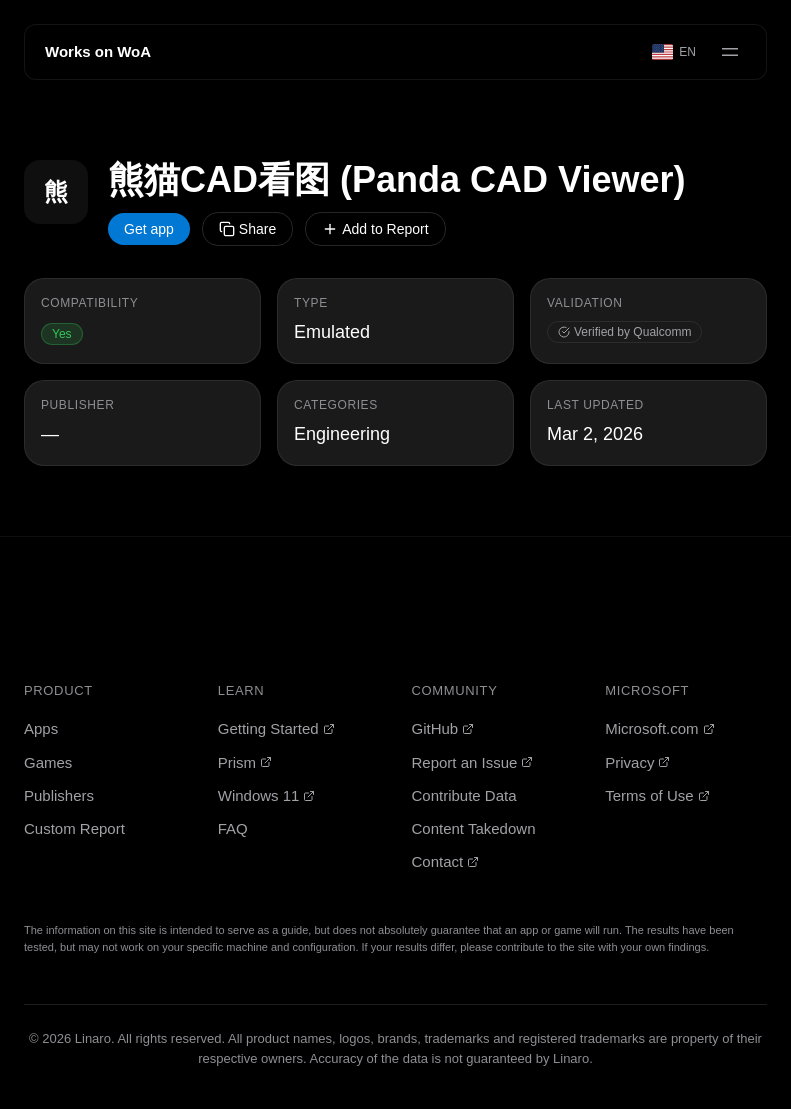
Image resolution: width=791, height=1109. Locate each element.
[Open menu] (730, 52)
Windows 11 (267, 795)
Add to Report (375, 229)
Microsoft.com (659, 728)
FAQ (233, 828)
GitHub (443, 728)
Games (48, 762)
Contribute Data (464, 795)
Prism (245, 762)
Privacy (637, 762)
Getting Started (276, 728)
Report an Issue (473, 762)
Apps (41, 728)
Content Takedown (474, 828)
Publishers (59, 795)
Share (247, 229)
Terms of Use (657, 795)
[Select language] (675, 52)
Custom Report (74, 828)
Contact (446, 861)
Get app (149, 229)
